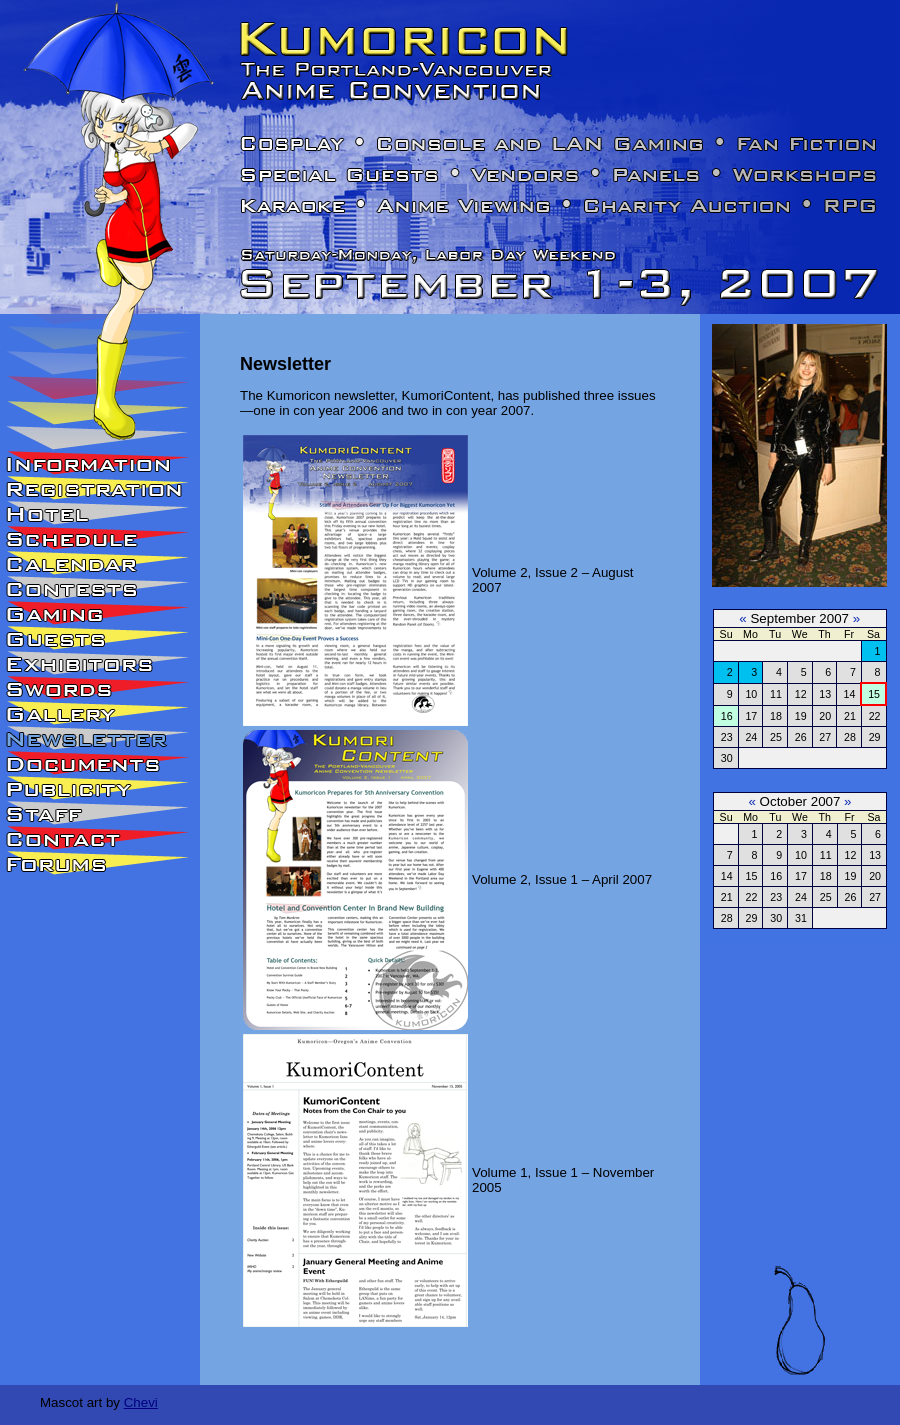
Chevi (141, 1402)
